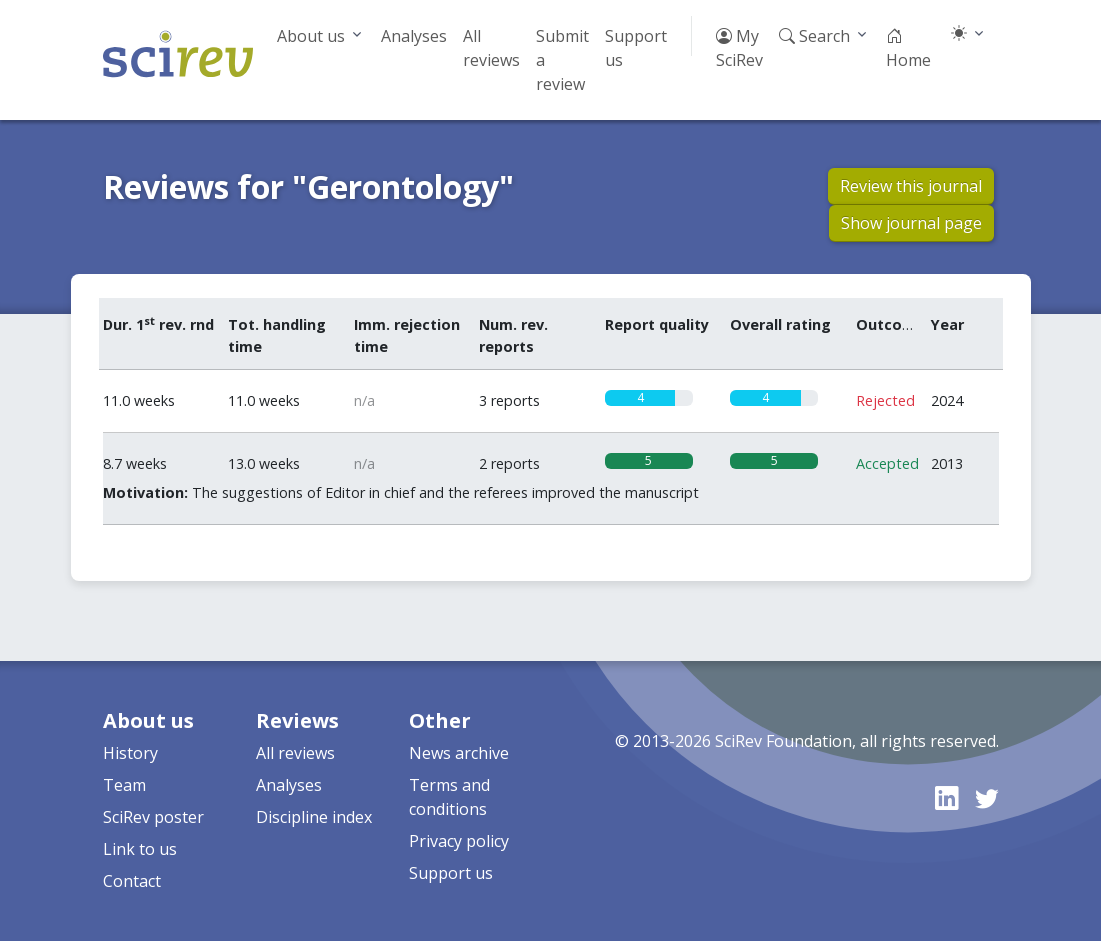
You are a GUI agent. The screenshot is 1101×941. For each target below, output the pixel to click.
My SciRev (739, 48)
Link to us (140, 849)
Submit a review (562, 60)
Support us (636, 48)
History (130, 753)
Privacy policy (459, 841)
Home (908, 48)
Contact (132, 881)
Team (124, 785)
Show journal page (911, 223)
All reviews (491, 48)
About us (311, 36)
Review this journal (911, 186)
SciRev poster (153, 817)
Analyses (414, 36)
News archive (459, 753)
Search (814, 36)
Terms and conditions (449, 797)
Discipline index (314, 817)
